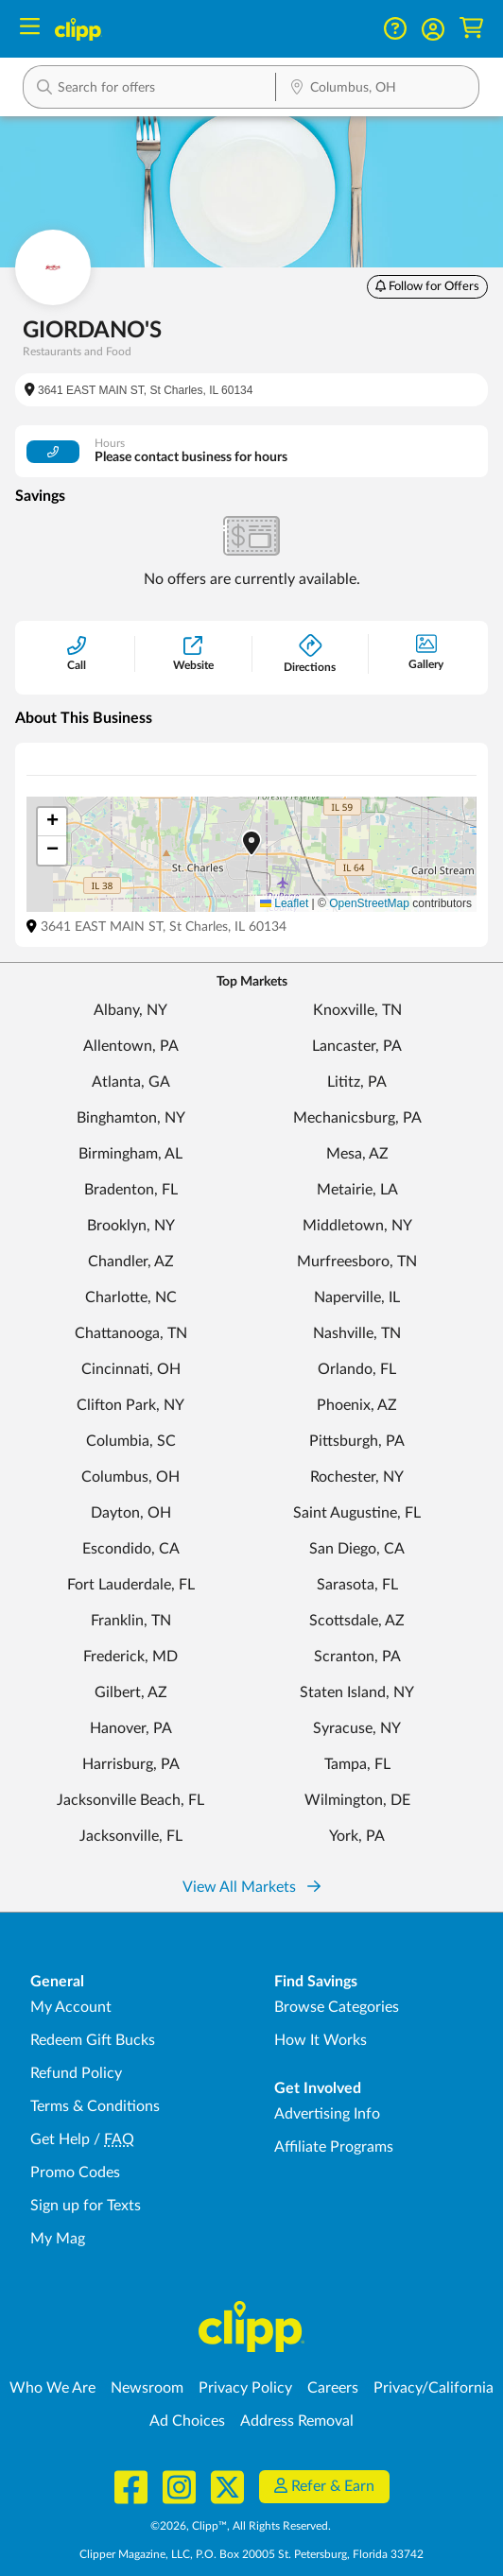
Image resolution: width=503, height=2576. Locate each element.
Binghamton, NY (131, 1117)
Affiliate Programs (333, 2147)
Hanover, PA (131, 1728)
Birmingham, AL (130, 1153)
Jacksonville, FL (130, 1836)
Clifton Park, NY (130, 1405)
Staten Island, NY (357, 1692)
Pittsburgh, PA (357, 1441)
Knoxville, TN (357, 1010)
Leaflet (284, 903)
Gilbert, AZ (131, 1692)
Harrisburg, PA (131, 1764)
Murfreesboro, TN (357, 1261)
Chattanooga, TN (131, 1333)
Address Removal (297, 2421)
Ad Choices (187, 2421)
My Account (71, 2007)
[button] (433, 29)
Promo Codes (75, 2172)
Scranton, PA (357, 1656)
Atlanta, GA (131, 1082)
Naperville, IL (357, 1297)
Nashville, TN (357, 1333)
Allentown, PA (131, 1046)
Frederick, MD (130, 1656)
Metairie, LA (357, 1189)
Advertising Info (327, 2113)
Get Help (60, 2139)
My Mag (57, 2238)
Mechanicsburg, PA (357, 1117)
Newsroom (147, 2388)
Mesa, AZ (357, 1153)
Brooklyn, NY (131, 1225)
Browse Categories (336, 2007)
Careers (332, 2388)
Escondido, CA (131, 1548)
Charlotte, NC (131, 1297)
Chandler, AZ (131, 1261)
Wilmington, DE (357, 1800)
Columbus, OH (130, 1477)
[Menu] (30, 29)
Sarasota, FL (357, 1584)
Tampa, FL (357, 1764)
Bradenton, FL (131, 1189)
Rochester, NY (357, 1477)
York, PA (357, 1836)
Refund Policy (76, 2073)
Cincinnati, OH (131, 1369)
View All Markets (251, 1887)
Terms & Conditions (95, 2106)
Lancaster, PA (357, 1046)
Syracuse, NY (357, 1728)
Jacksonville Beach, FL (130, 1800)
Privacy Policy (245, 2388)
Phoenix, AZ (357, 1405)
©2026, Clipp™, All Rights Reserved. (240, 2526)
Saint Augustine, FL (357, 1512)
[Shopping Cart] (471, 29)
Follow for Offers (427, 286)
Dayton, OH (131, 1512)
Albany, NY (130, 1010)
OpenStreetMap (369, 903)
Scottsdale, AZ (357, 1620)
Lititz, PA (357, 1082)
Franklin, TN (131, 1620)
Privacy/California (433, 2388)
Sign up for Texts (85, 2205)
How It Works (320, 2040)
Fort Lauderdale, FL (131, 1584)
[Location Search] (377, 88)
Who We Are (52, 2388)
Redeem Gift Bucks (92, 2040)
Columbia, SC (131, 1441)
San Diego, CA (357, 1548)
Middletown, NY (357, 1225)
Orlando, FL (357, 1369)
